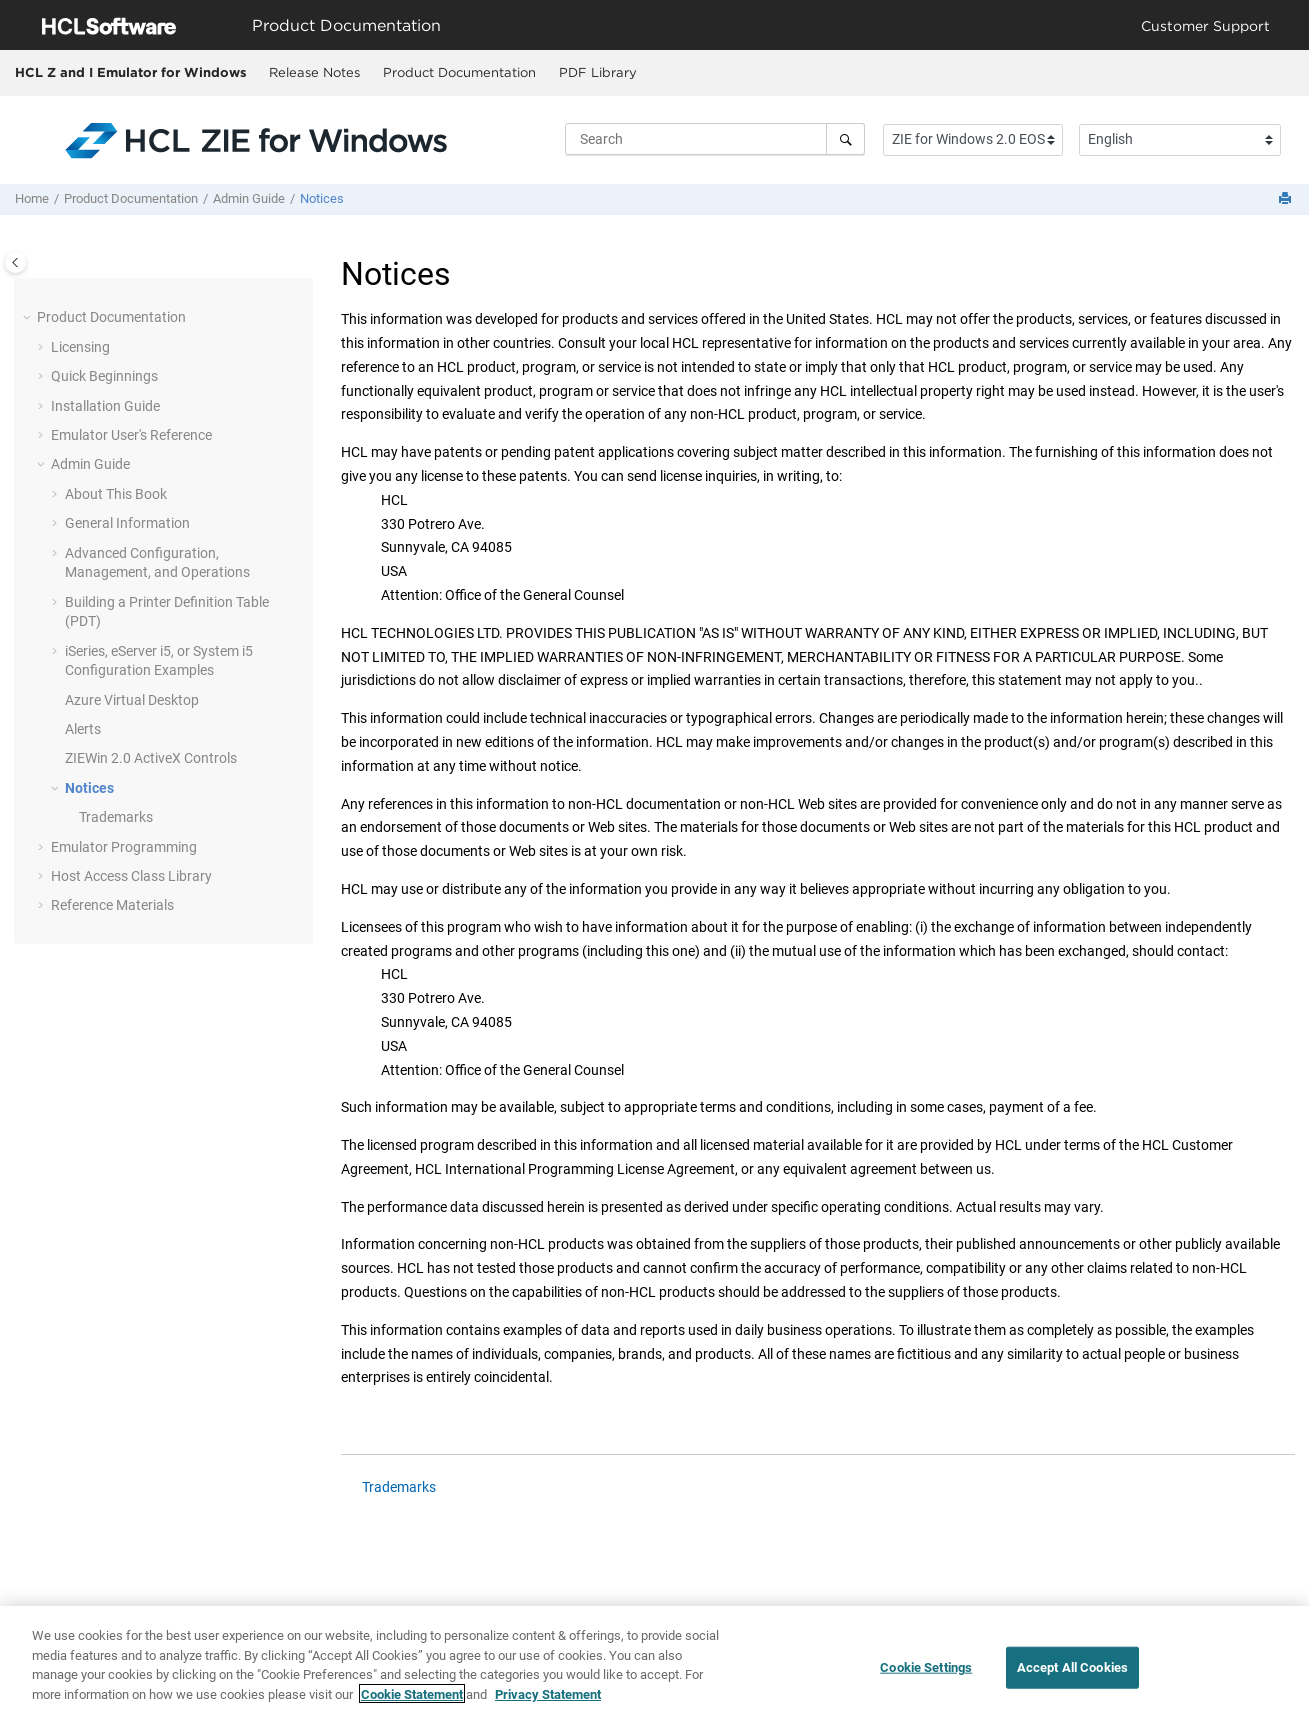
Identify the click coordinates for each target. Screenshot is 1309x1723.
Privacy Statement (548, 1704)
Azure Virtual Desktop (132, 700)
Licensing (80, 347)
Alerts (83, 729)
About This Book (116, 494)
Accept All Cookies (1072, 1677)
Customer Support (1205, 25)
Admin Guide (249, 198)
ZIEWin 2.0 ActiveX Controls (151, 758)
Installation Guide (105, 406)
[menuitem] (314, 73)
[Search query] (715, 139)
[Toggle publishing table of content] (15, 262)
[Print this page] (1287, 199)
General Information (127, 523)
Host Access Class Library (131, 876)
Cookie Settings (926, 1677)
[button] (29, 318)
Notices (322, 198)
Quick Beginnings (104, 376)
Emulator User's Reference (131, 435)
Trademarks (116, 817)
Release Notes (314, 72)
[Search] (845, 139)
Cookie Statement (412, 1704)
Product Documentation (459, 72)
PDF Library (598, 72)
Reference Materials (112, 905)
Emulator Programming (124, 847)
